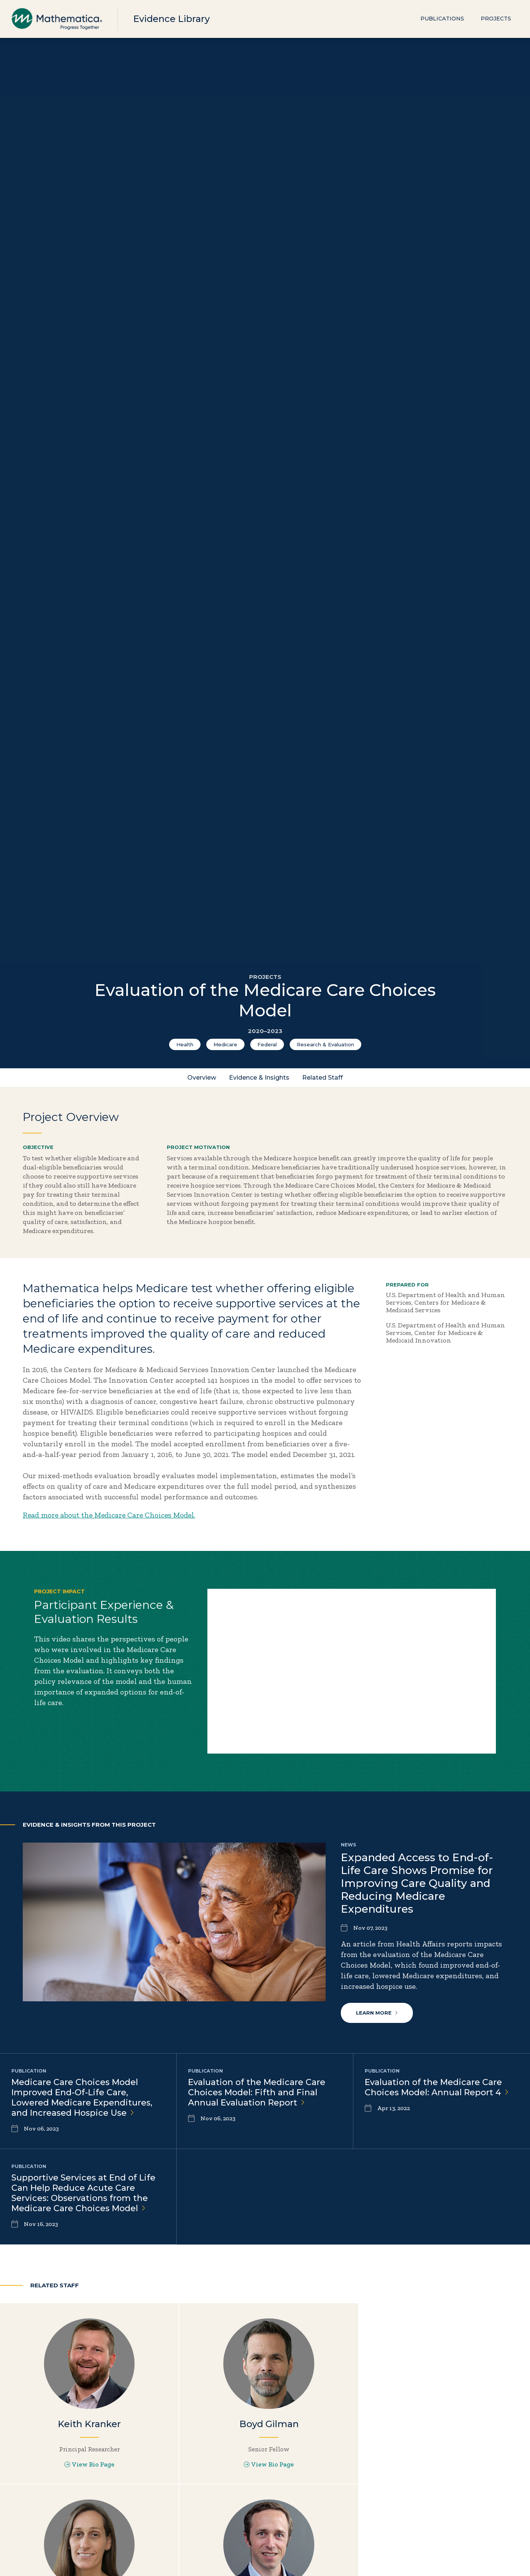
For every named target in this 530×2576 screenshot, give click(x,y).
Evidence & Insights (259, 1077)
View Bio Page (88, 2464)
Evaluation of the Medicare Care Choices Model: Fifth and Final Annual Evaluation (256, 2092)
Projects (496, 19)
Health (184, 1044)
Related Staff (322, 1077)
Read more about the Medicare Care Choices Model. (110, 1514)
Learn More (377, 2012)
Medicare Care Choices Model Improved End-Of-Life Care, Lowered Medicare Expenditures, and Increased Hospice (81, 2097)
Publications (442, 19)
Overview (201, 1077)
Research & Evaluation (325, 1044)
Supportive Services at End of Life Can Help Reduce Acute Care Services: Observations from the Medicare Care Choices (83, 2192)
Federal (267, 1044)
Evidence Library (171, 18)
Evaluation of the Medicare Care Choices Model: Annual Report (437, 2087)
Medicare (225, 1044)
